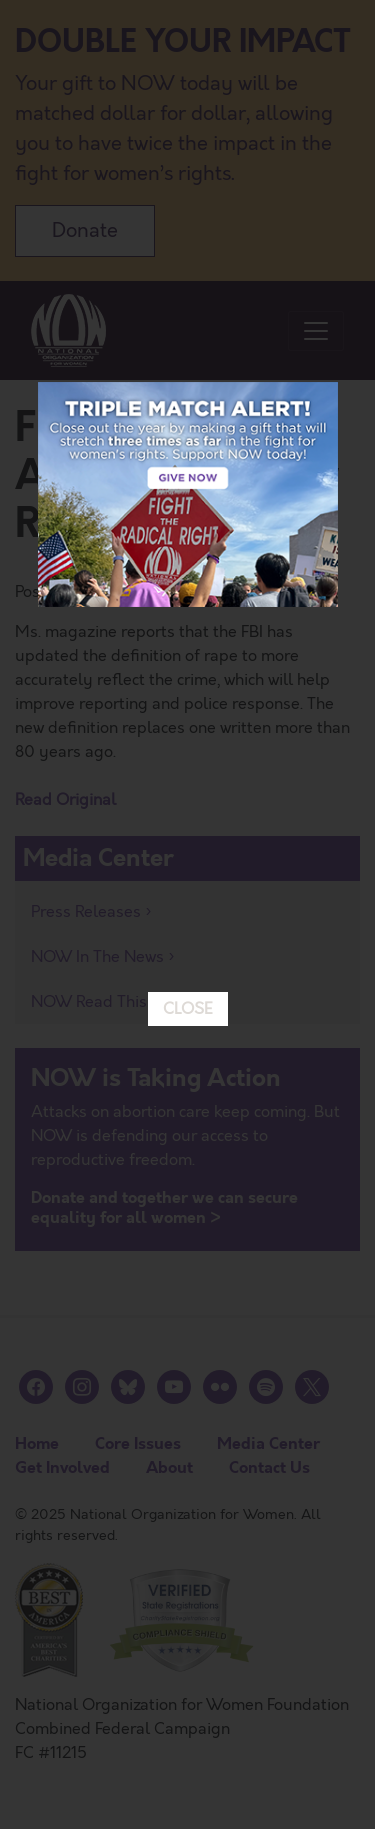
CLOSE (188, 773)
